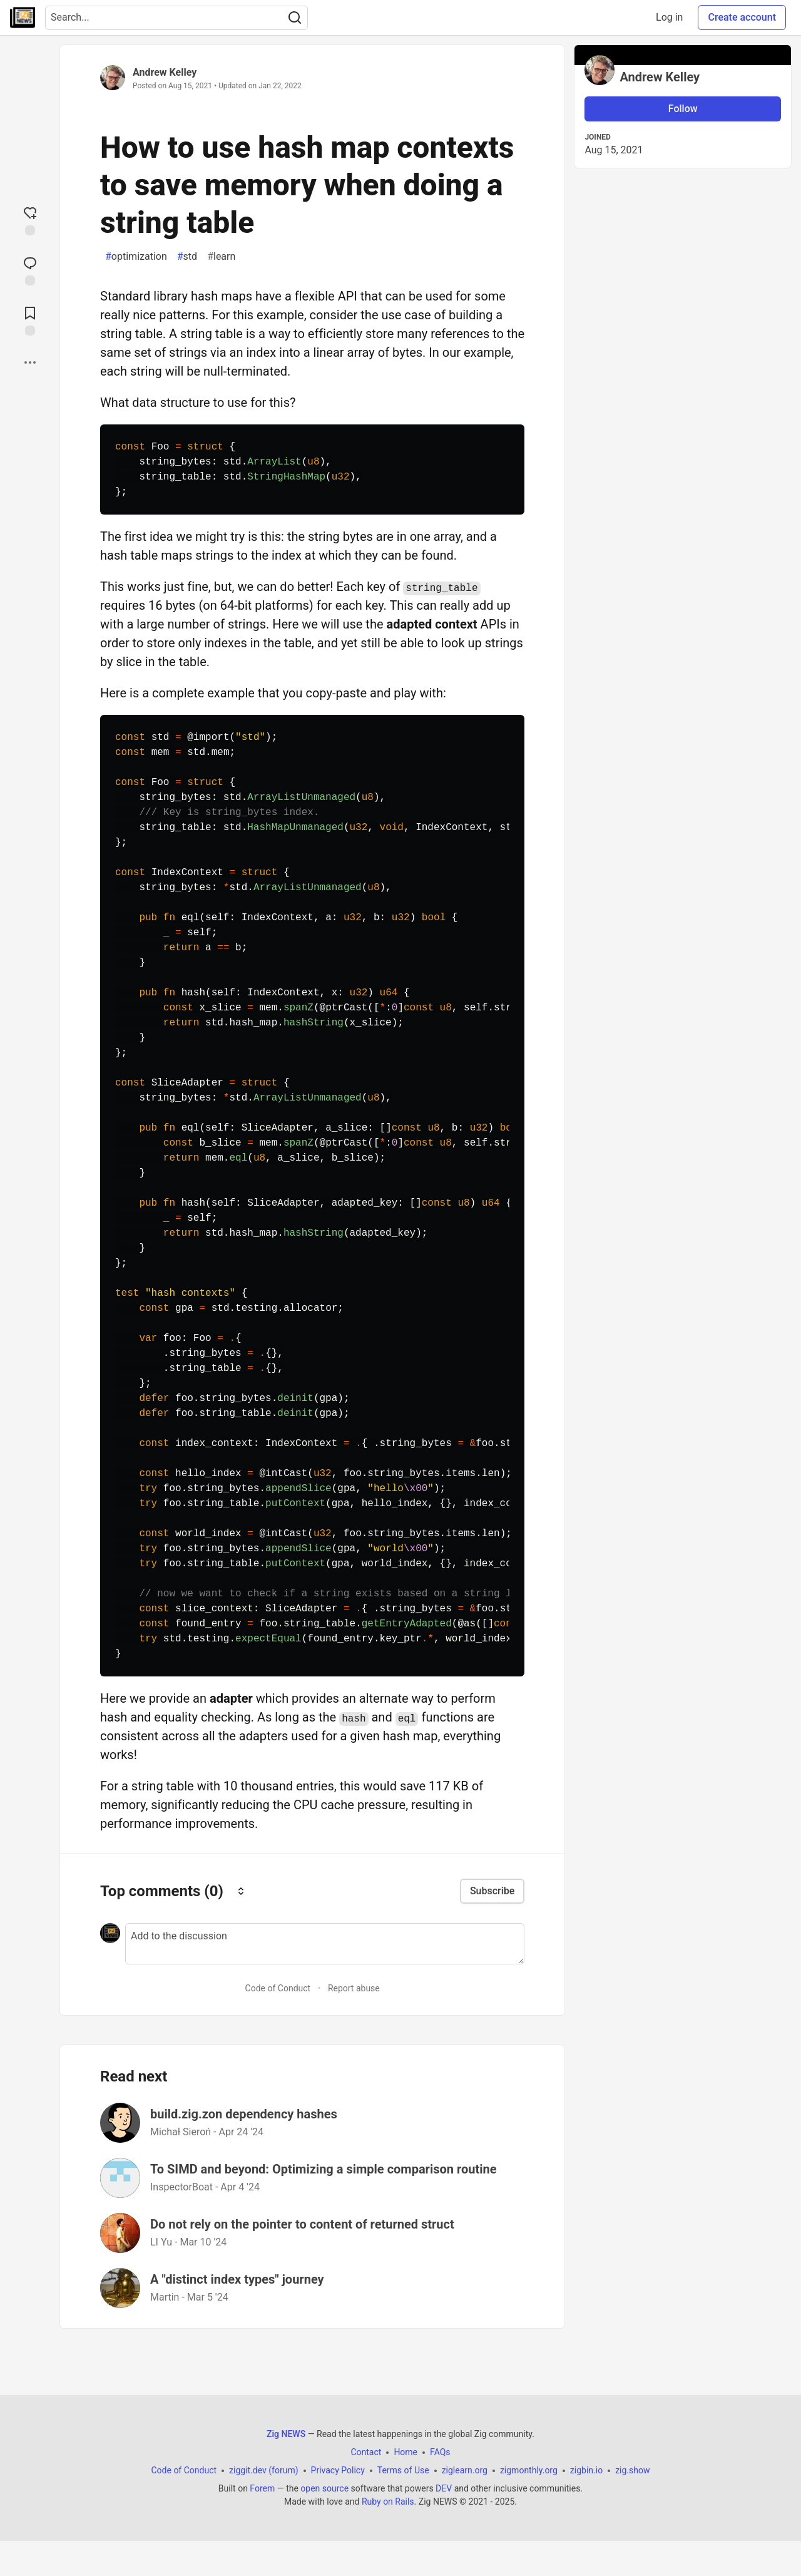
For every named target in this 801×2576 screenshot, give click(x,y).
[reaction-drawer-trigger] (30, 220)
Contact (365, 2452)
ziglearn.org (464, 2470)
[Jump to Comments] (30, 270)
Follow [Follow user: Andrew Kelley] (683, 109)
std (187, 256)
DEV (444, 2488)
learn (221, 256)
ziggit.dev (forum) (263, 2470)
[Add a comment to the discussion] (325, 1944)
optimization (136, 256)
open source (324, 2488)
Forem (262, 2488)
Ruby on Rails (388, 2501)
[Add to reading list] (30, 320)
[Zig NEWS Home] (22, 17)
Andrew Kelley (164, 72)
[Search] (294, 17)
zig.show (632, 2470)
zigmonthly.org (529, 2470)
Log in (669, 17)
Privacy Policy (338, 2470)
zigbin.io (586, 2470)
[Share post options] (30, 362)
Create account (742, 17)
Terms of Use (403, 2470)
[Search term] (176, 18)
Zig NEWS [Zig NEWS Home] (286, 2434)
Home (405, 2452)
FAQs (440, 2452)
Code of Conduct (278, 1988)
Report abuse (354, 1988)
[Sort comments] (240, 1891)
